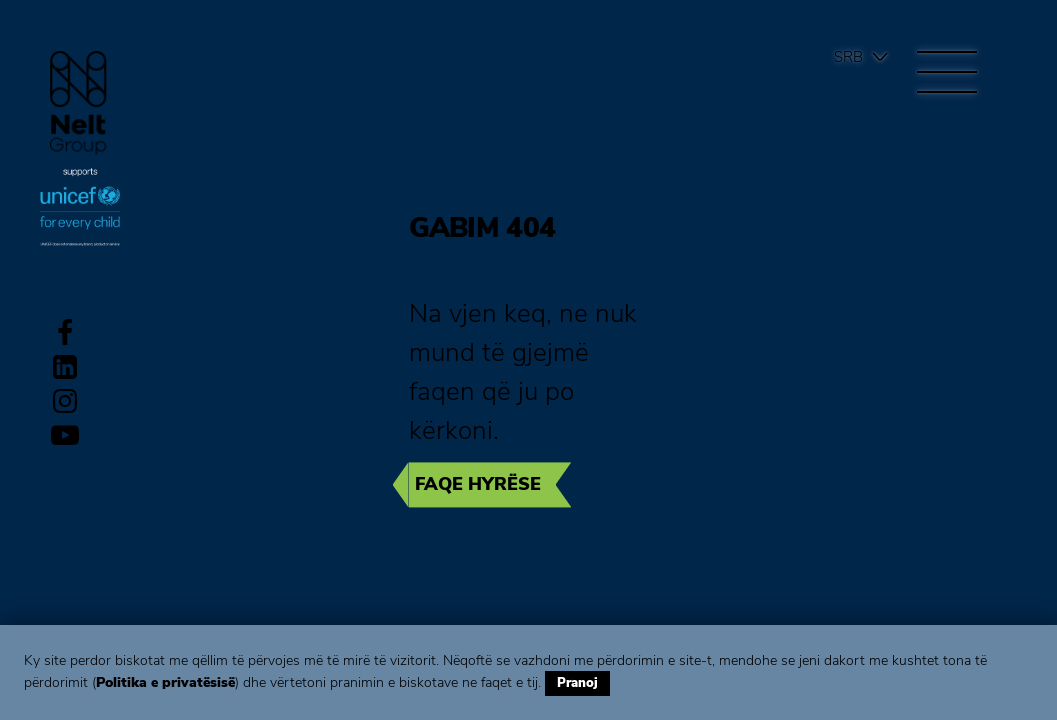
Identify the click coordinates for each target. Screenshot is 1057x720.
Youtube (65, 435)
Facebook (65, 333)
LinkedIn (65, 367)
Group (78, 102)
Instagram (65, 401)
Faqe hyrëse (478, 484)
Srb (848, 57)
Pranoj (577, 683)
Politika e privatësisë (165, 682)
